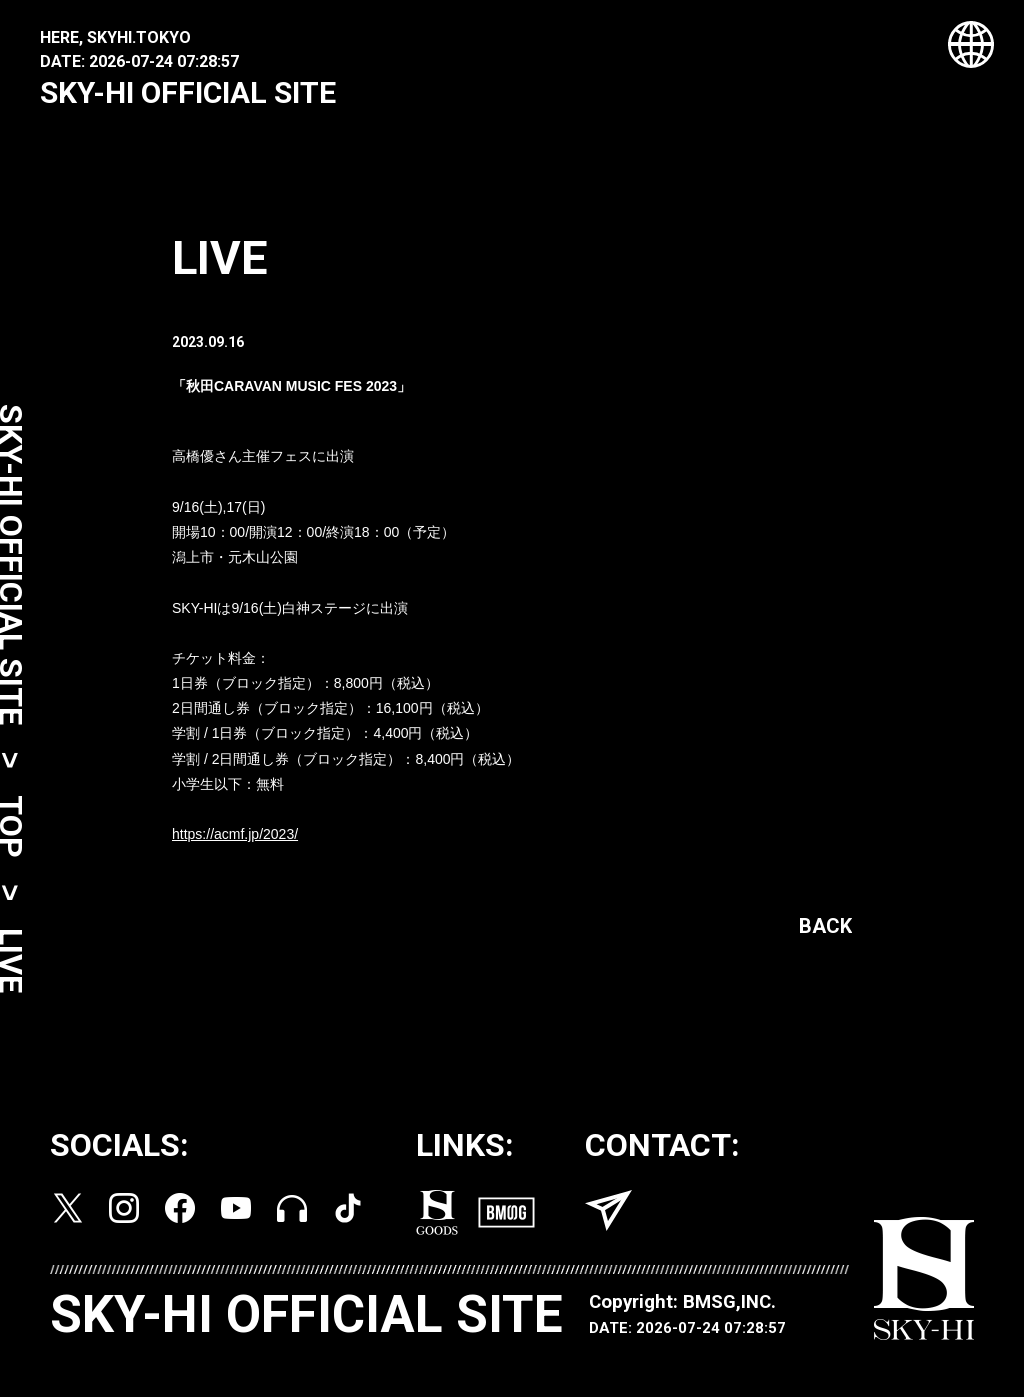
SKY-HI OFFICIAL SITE (188, 92)
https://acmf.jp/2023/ (235, 840)
